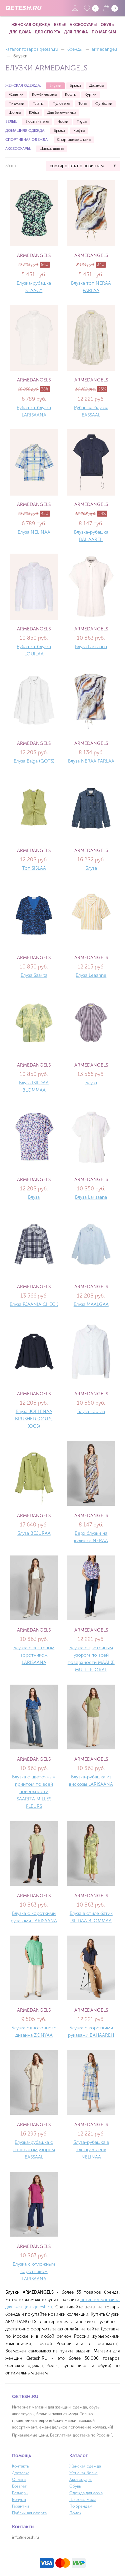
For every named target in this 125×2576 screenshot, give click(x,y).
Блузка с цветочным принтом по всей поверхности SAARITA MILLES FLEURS (34, 1791)
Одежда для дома (86, 2493)
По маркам (104, 32)
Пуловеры (61, 103)
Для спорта (47, 32)
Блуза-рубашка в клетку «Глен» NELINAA (91, 2149)
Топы (82, 103)
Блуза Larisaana (91, 646)
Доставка (20, 2473)
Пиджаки (16, 103)
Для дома (20, 32)
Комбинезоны (44, 94)
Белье (60, 24)
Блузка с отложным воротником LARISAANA (34, 2271)
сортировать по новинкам (77, 165)
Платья (38, 103)
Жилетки (16, 94)
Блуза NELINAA (34, 532)
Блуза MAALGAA (91, 1304)
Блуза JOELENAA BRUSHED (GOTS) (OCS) (34, 1419)
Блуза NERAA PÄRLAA (91, 761)
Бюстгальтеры (37, 121)
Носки (62, 121)
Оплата (19, 2479)
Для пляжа (76, 32)
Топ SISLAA (34, 868)
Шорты (15, 112)
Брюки (75, 85)
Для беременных (61, 112)
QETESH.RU (23, 8)
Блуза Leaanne (91, 975)
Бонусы (19, 2499)
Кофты (70, 94)
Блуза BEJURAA (34, 1533)
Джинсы (96, 85)
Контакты (21, 2466)
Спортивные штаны (74, 139)
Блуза (91, 868)
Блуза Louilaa (91, 1411)
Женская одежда (30, 24)
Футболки (103, 103)
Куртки (91, 94)
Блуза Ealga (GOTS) (34, 761)
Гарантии (20, 2506)
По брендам (80, 2506)
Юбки (34, 112)
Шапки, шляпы (51, 149)
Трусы (82, 121)
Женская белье (83, 2473)
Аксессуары (83, 24)
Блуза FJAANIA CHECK (34, 1304)
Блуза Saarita (34, 975)
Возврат (19, 2486)
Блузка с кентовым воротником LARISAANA (33, 1655)
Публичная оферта (29, 2513)
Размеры (20, 2493)
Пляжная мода (82, 2499)
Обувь (107, 24)
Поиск (75, 2513)
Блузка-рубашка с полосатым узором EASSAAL (34, 2149)
